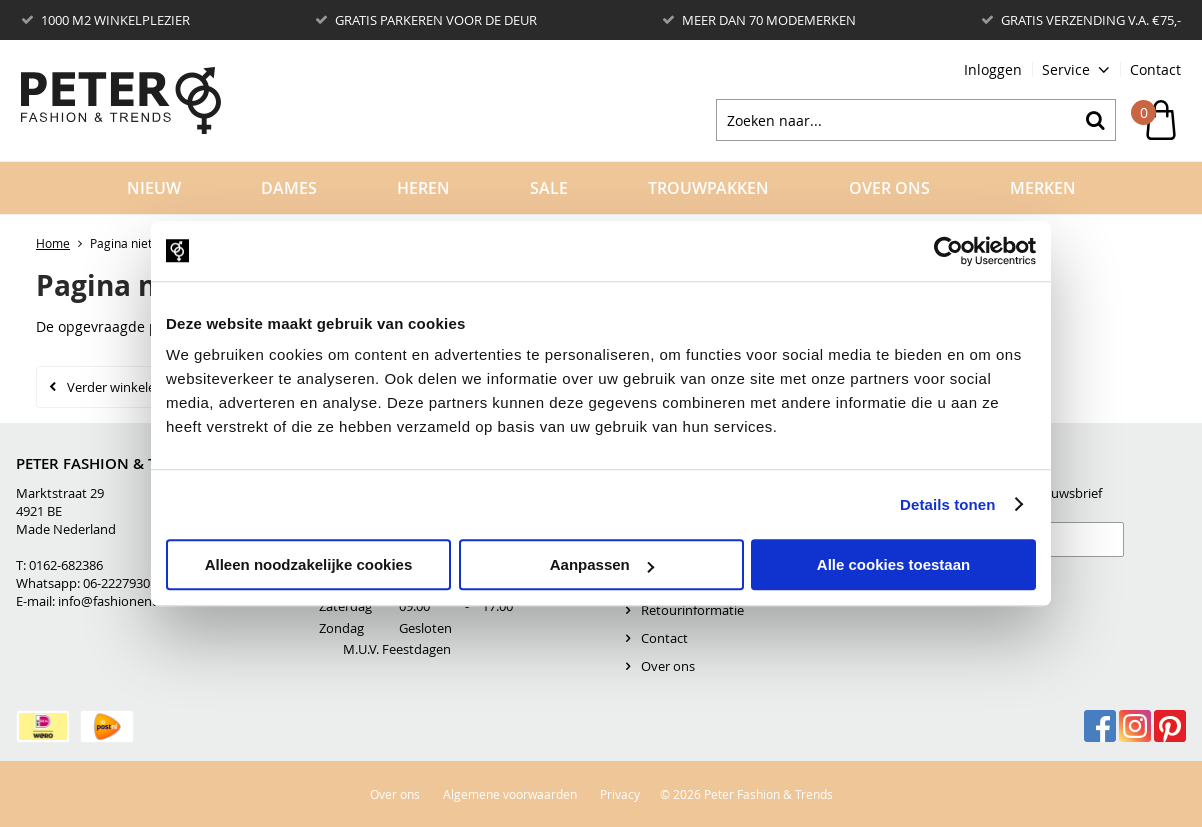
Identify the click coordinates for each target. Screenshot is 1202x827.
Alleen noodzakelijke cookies (309, 564)
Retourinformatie (692, 610)
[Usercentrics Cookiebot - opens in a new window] (948, 251)
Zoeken (1095, 120)
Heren (423, 188)
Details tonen (947, 504)
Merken (1043, 188)
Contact (1155, 69)
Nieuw (154, 188)
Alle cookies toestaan (893, 564)
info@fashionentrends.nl (131, 601)
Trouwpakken (708, 188)
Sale (549, 188)
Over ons (668, 666)
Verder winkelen (115, 387)
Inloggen (993, 69)
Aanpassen (602, 564)
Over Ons (889, 188)
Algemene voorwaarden (510, 794)
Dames (289, 188)
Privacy (620, 794)
